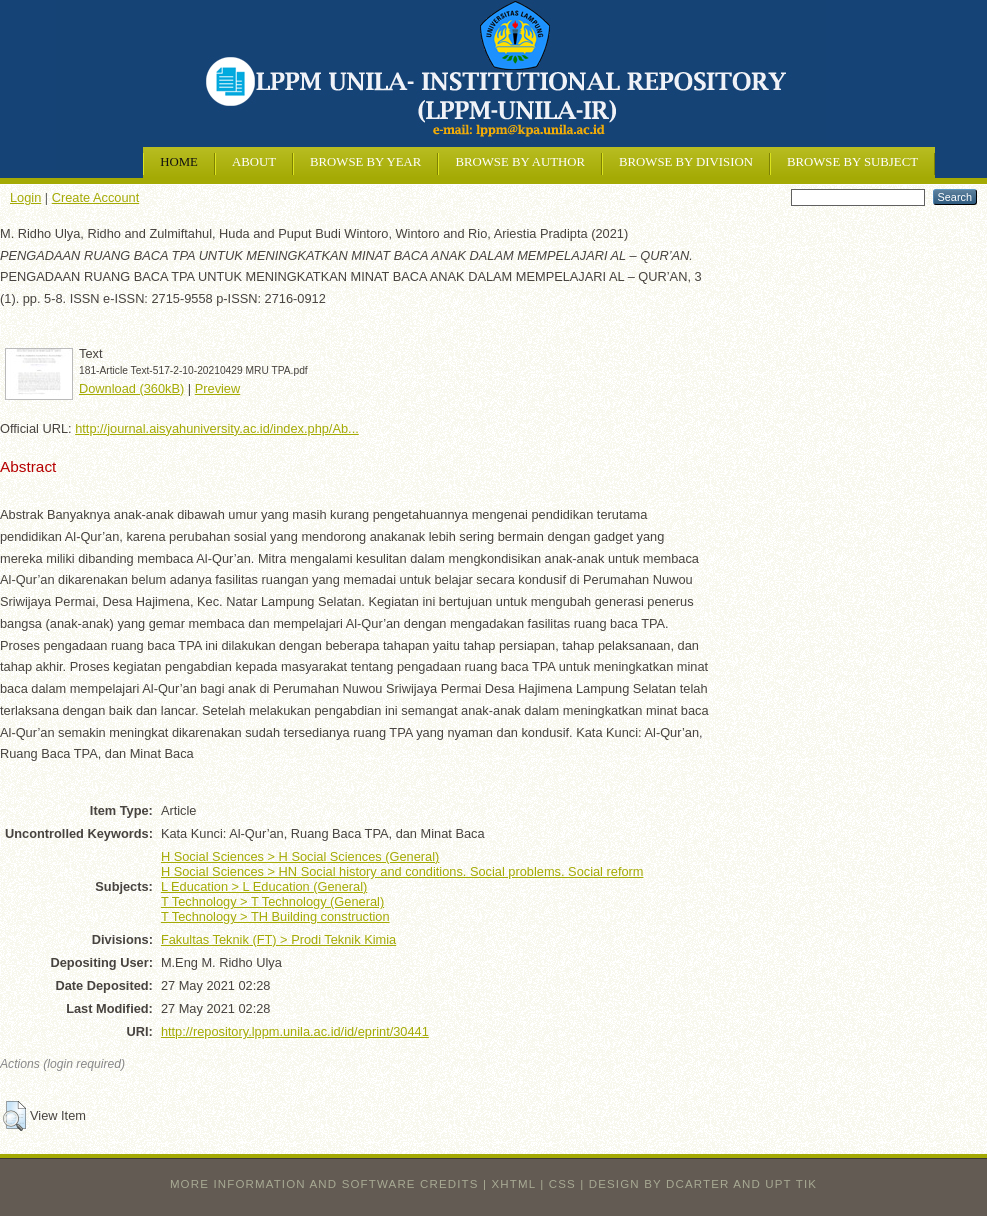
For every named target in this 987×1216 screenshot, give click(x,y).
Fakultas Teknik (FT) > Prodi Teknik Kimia (278, 939)
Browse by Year (365, 162)
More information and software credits (324, 1184)
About (254, 162)
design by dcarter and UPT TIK (703, 1184)
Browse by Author (520, 162)
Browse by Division (686, 162)
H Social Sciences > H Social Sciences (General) (300, 856)
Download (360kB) (131, 388)
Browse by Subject (852, 162)
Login (25, 197)
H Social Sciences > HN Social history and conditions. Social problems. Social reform (402, 871)
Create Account (96, 197)
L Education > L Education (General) (264, 886)
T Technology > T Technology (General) (272, 901)
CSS (562, 1184)
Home (179, 162)
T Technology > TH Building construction (275, 916)
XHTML (514, 1184)
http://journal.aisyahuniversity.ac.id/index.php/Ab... (217, 428)
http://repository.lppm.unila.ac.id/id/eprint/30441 (295, 1031)
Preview (218, 388)
